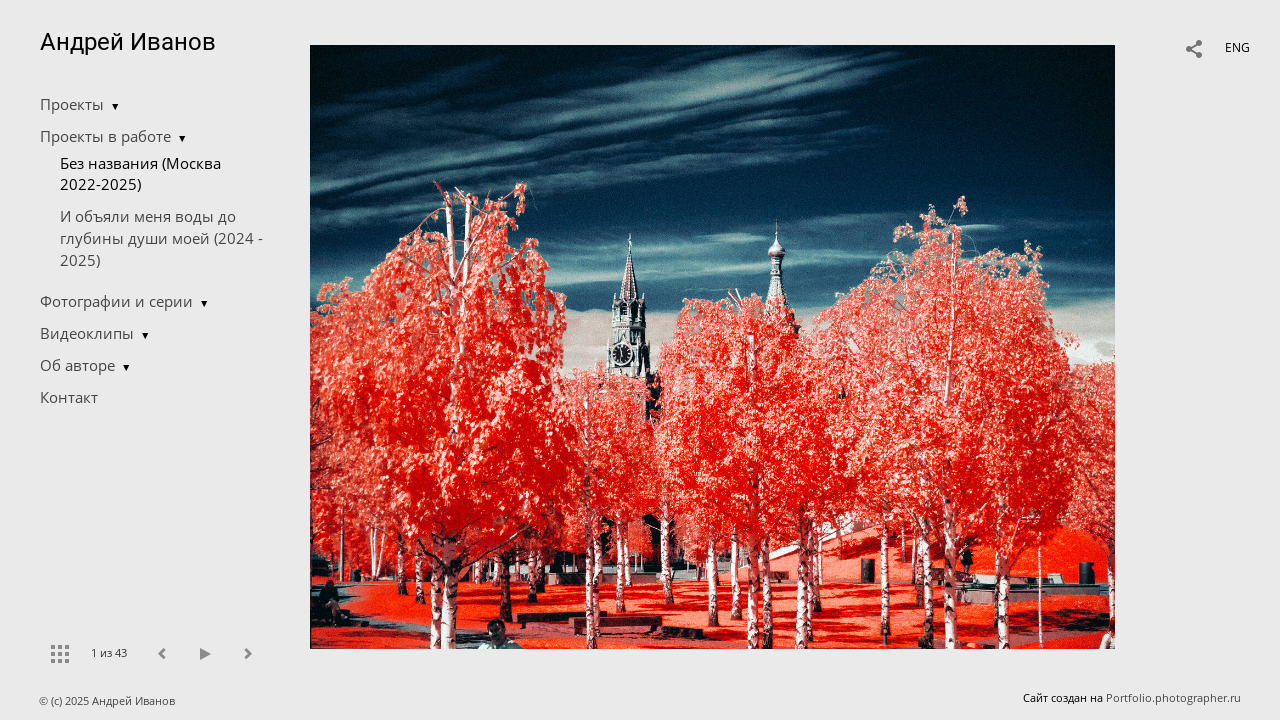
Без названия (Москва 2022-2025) (140, 174)
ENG (1237, 47)
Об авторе (77, 365)
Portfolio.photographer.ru (1173, 697)
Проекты (72, 104)
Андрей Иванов (128, 42)
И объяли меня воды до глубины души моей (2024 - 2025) (161, 238)
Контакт (69, 397)
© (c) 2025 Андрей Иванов (108, 700)
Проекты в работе (105, 136)
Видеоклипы (87, 333)
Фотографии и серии (116, 301)
